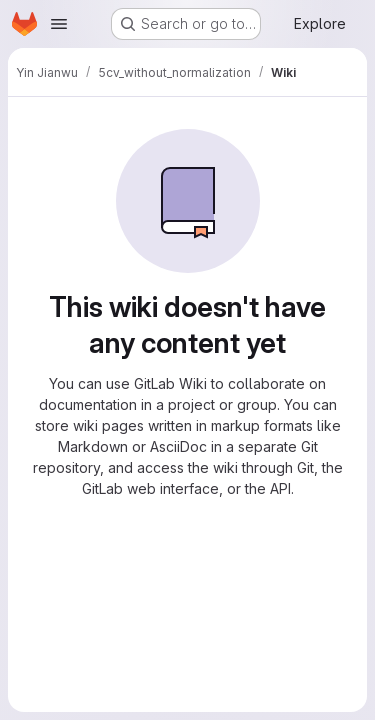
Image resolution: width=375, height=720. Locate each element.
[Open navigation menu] (59, 24)
